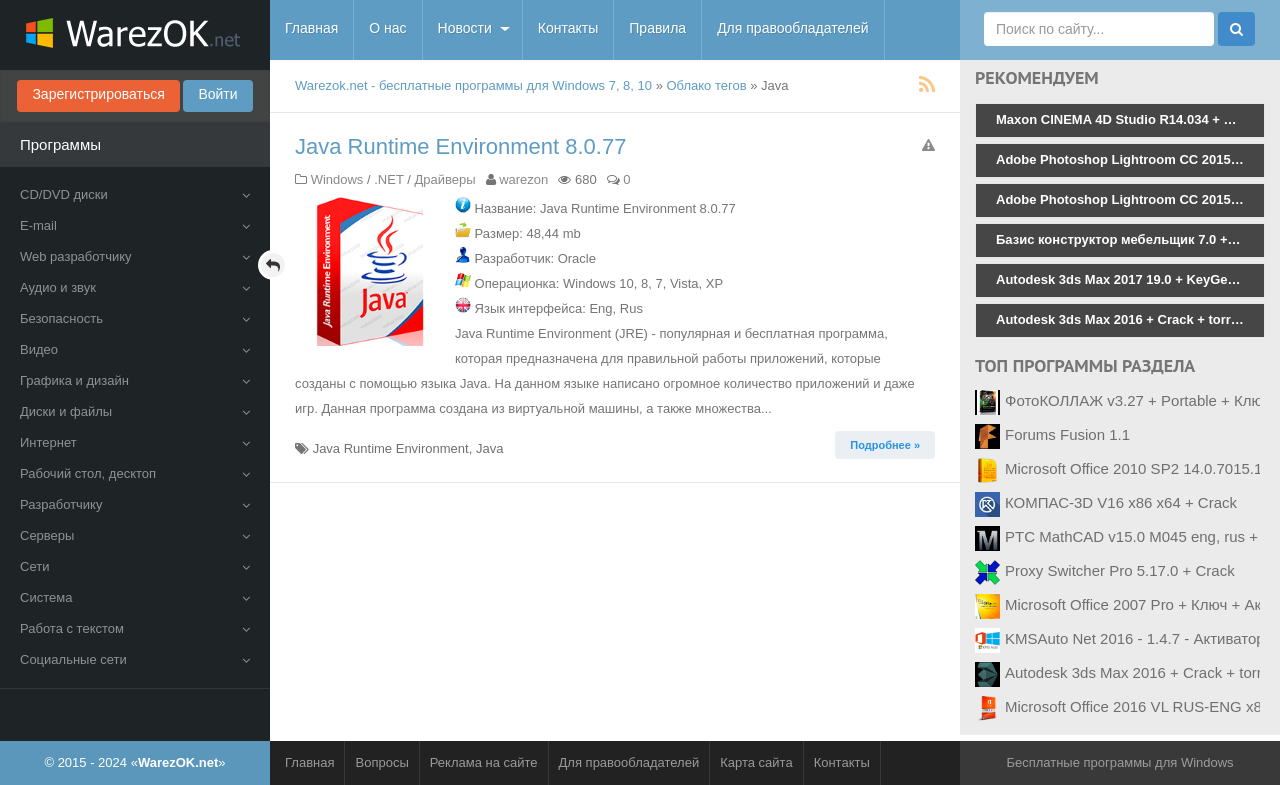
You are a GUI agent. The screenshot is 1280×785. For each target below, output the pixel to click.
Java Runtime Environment (391, 448)
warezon (523, 179)
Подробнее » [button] (885, 445)
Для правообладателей (792, 28)
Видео (135, 349)
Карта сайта (756, 762)
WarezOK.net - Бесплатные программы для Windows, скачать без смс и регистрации (135, 35)
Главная (311, 28)
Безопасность (135, 318)
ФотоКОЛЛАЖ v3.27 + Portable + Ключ (1137, 400)
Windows (337, 179)
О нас (387, 28)
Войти (217, 94)
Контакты (568, 28)
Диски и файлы (135, 411)
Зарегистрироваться (98, 94)
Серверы (135, 535)
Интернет (135, 442)
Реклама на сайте (484, 762)
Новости (465, 28)
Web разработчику (135, 256)
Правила (657, 28)
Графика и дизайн (135, 380)
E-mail (135, 225)
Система (135, 597)
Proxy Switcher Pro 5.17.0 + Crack (1120, 570)
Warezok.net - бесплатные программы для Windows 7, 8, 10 (473, 85)
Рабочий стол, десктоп (135, 473)
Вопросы (381, 762)
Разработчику (135, 504)
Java (489, 448)
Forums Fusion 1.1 (1067, 434)
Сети (135, 566)
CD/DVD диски (135, 194)
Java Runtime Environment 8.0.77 (460, 146)
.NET (388, 179)
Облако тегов (707, 85)
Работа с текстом (135, 628)
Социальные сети (135, 659)
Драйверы (444, 179)
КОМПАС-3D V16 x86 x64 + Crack (1121, 502)
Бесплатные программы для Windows (1119, 762)
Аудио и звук (135, 287)
